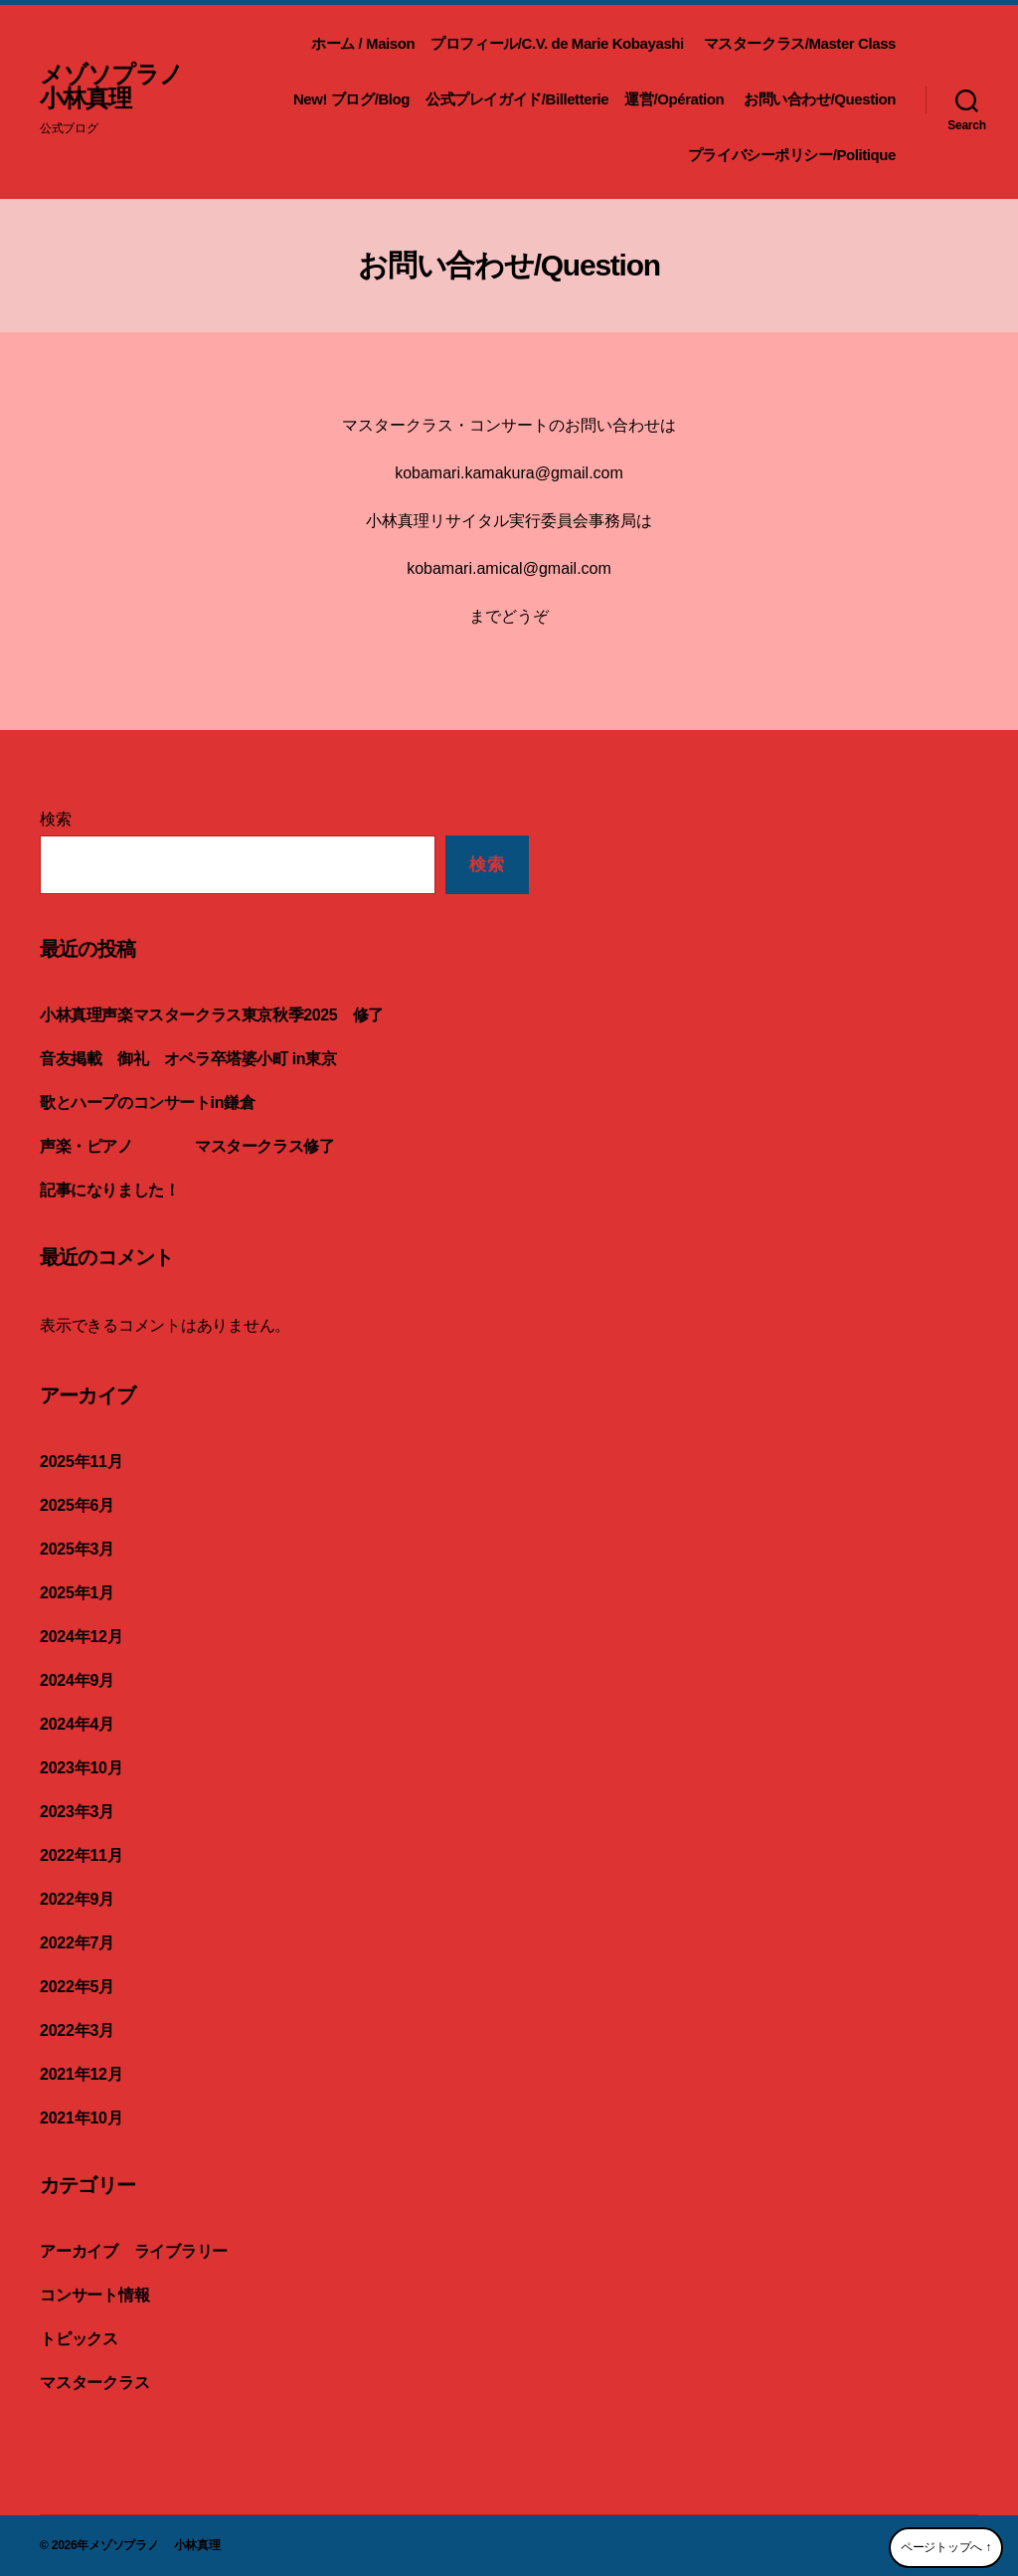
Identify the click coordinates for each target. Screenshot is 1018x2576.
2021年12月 (81, 2074)
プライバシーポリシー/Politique (792, 154)
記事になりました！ (117, 1190)
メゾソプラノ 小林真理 (123, 86)
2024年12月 (81, 1636)
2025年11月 (81, 1461)
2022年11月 (81, 1855)
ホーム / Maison (363, 43)
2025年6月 (77, 1505)
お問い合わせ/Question (820, 99)
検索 (56, 819)
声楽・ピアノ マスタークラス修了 (195, 1146)
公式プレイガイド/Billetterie (516, 99)
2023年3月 (77, 1811)
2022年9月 (77, 1899)
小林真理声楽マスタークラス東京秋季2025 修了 (212, 1015)
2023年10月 (81, 1767)
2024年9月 (77, 1680)
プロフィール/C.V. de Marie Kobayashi (558, 43)
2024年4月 (77, 1724)
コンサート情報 (94, 2295)
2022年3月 (77, 2030)
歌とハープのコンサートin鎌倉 (147, 1102)
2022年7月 (77, 1942)
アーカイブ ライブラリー (134, 2251)
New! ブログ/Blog (351, 99)
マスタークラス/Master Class (800, 43)
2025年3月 (77, 1549)
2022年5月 (77, 1986)
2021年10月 (81, 2118)
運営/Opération (676, 99)
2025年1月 (77, 1592)
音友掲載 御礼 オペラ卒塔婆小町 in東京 (188, 1058)
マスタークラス (94, 2382)
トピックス (79, 2338)
